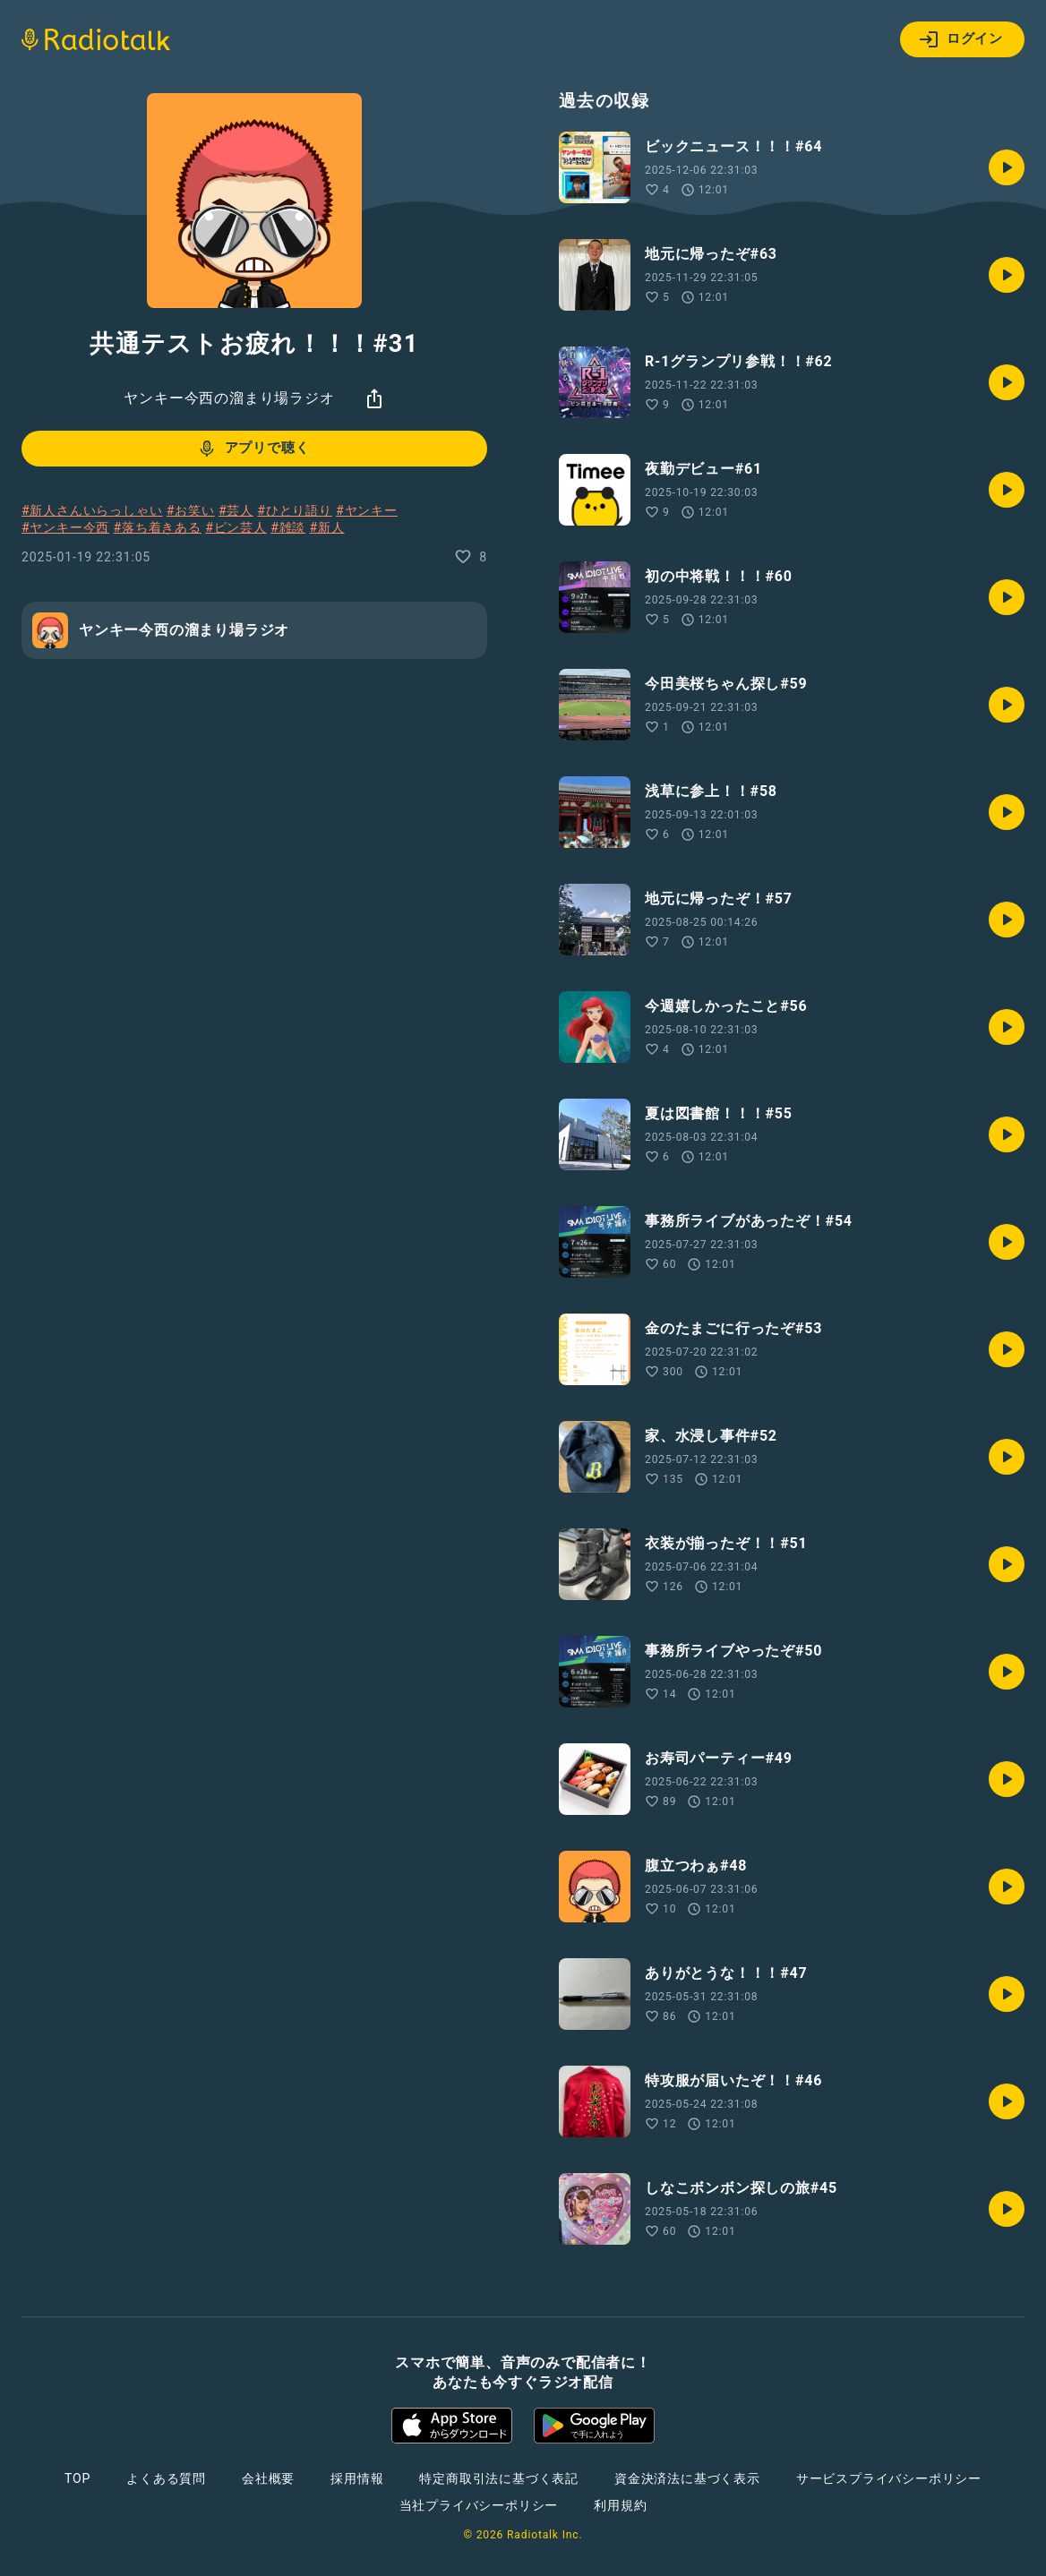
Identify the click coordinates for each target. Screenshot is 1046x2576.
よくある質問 (166, 2478)
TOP (77, 2478)
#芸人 (236, 510)
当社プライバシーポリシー (479, 2505)
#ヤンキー (367, 510)
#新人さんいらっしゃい (91, 510)
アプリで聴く (253, 448)
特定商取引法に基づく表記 (499, 2478)
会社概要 (268, 2478)
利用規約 (620, 2505)
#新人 (327, 527)
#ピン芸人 (236, 527)
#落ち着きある (157, 527)
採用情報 (356, 2478)
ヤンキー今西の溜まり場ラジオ (229, 398)
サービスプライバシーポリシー (889, 2478)
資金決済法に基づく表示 (687, 2478)
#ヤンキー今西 (65, 527)
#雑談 (287, 527)
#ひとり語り (294, 510)
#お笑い (191, 510)
